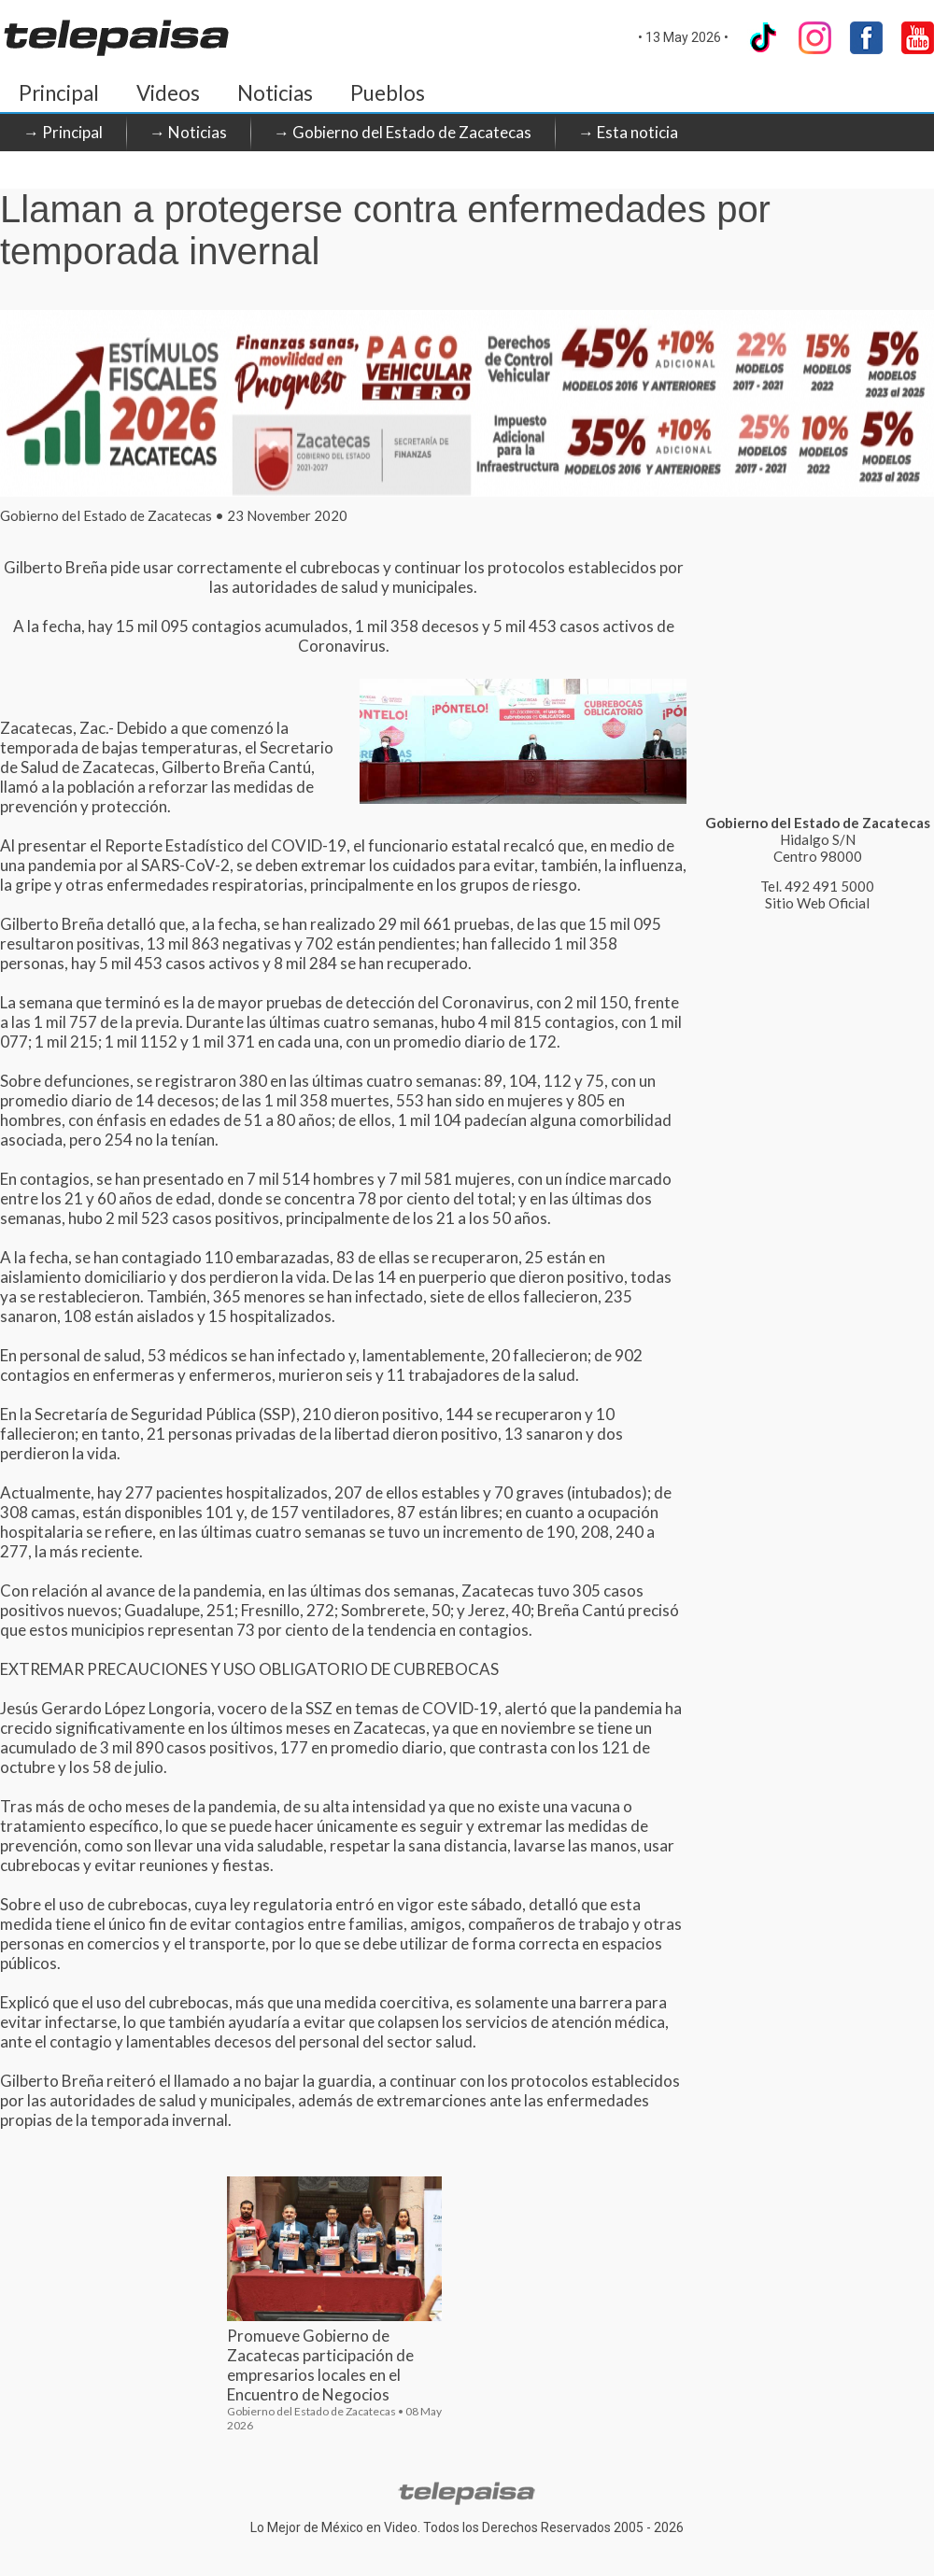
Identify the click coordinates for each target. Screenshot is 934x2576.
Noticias (275, 93)
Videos (168, 93)
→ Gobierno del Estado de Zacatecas (402, 132)
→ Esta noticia (628, 132)
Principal (59, 93)
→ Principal (63, 132)
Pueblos (387, 93)
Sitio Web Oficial (817, 902)
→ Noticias (188, 132)
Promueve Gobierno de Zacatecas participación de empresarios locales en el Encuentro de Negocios (320, 2365)
